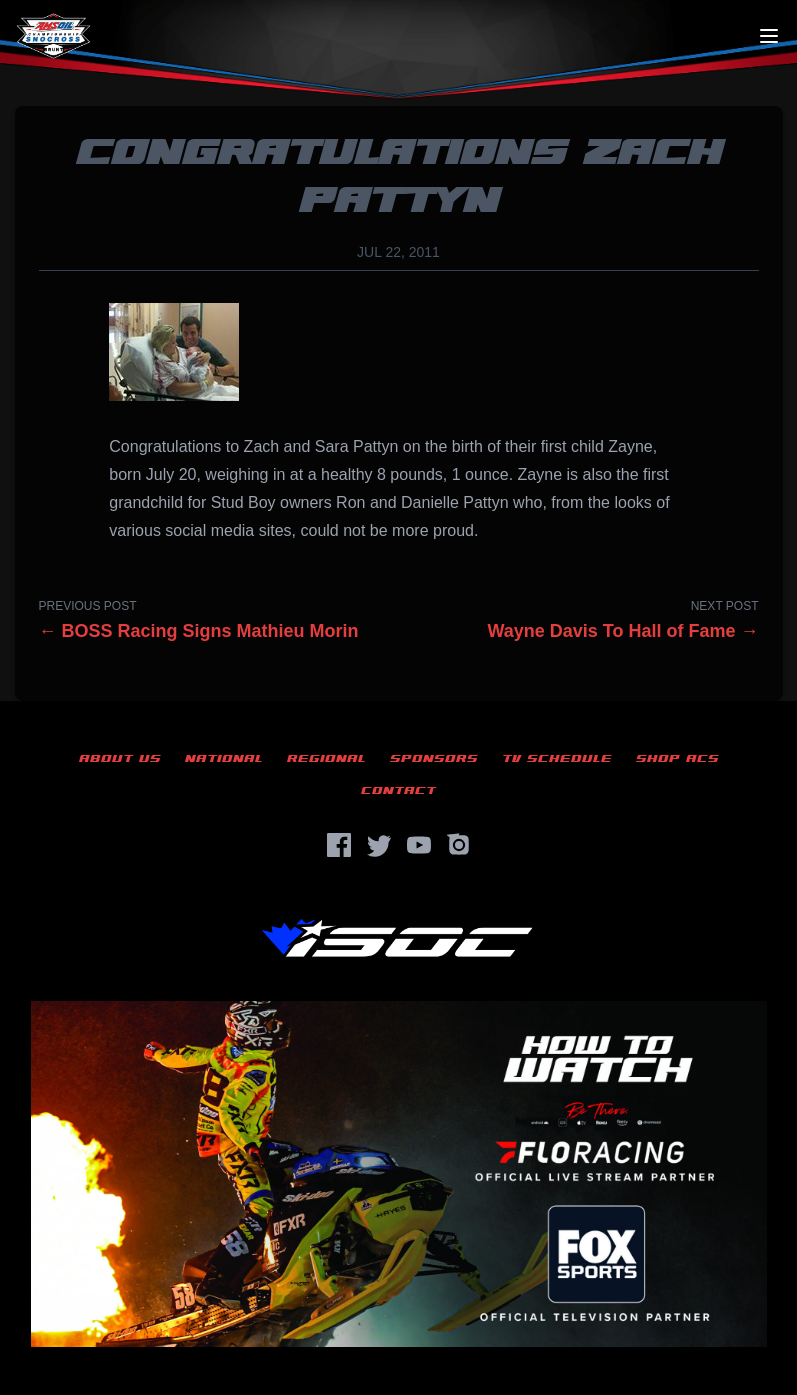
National (224, 758)
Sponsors (434, 758)
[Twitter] (379, 845)
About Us (120, 758)
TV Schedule (557, 758)
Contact (398, 790)
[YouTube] (419, 845)
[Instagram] (459, 845)
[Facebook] (339, 845)
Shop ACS (677, 758)
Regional (326, 758)
